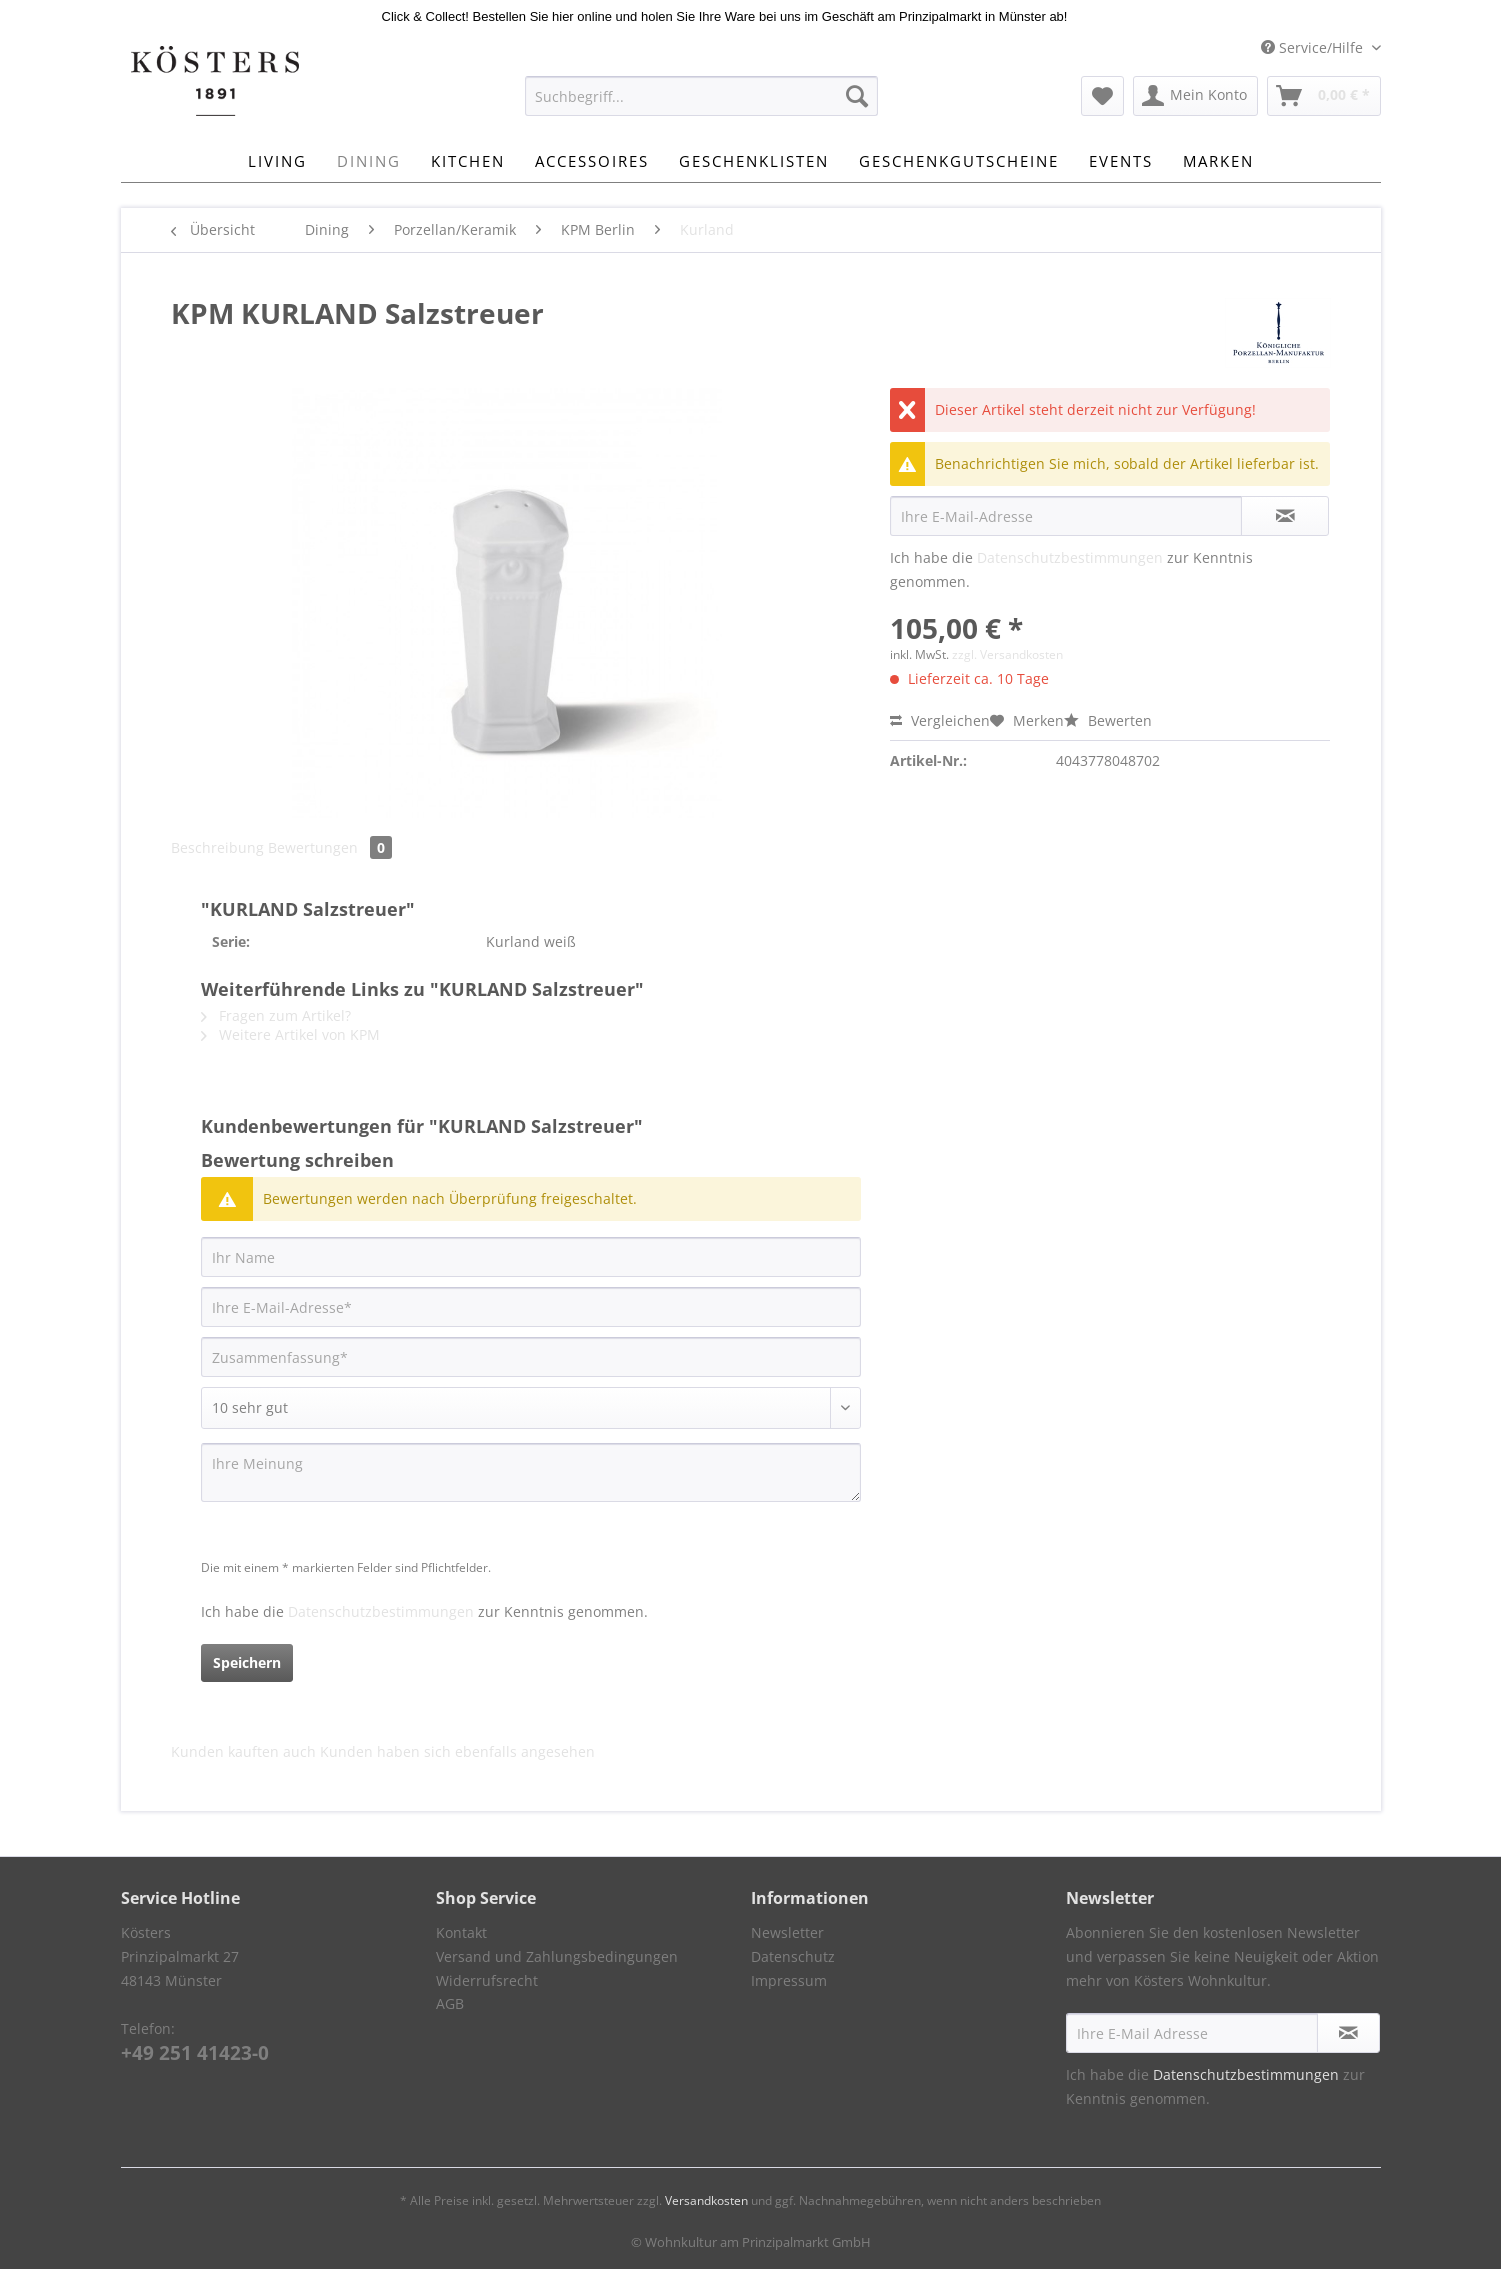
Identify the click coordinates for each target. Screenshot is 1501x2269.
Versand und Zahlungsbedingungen (557, 1956)
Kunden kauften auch (243, 1751)
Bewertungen (330, 847)
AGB (450, 2003)
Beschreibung (217, 847)
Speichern (247, 1662)
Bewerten (1108, 720)
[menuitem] (701, 105)
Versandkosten (706, 2200)
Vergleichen (940, 720)
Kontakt (461, 1932)
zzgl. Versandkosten (1007, 654)
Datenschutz (793, 1956)
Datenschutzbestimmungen (1070, 557)
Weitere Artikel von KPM (290, 1034)
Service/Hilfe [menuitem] (1314, 47)
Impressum (789, 1980)
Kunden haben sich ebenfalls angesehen (457, 1751)
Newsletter (787, 1932)
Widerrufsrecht (487, 1980)
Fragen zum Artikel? (276, 1015)
